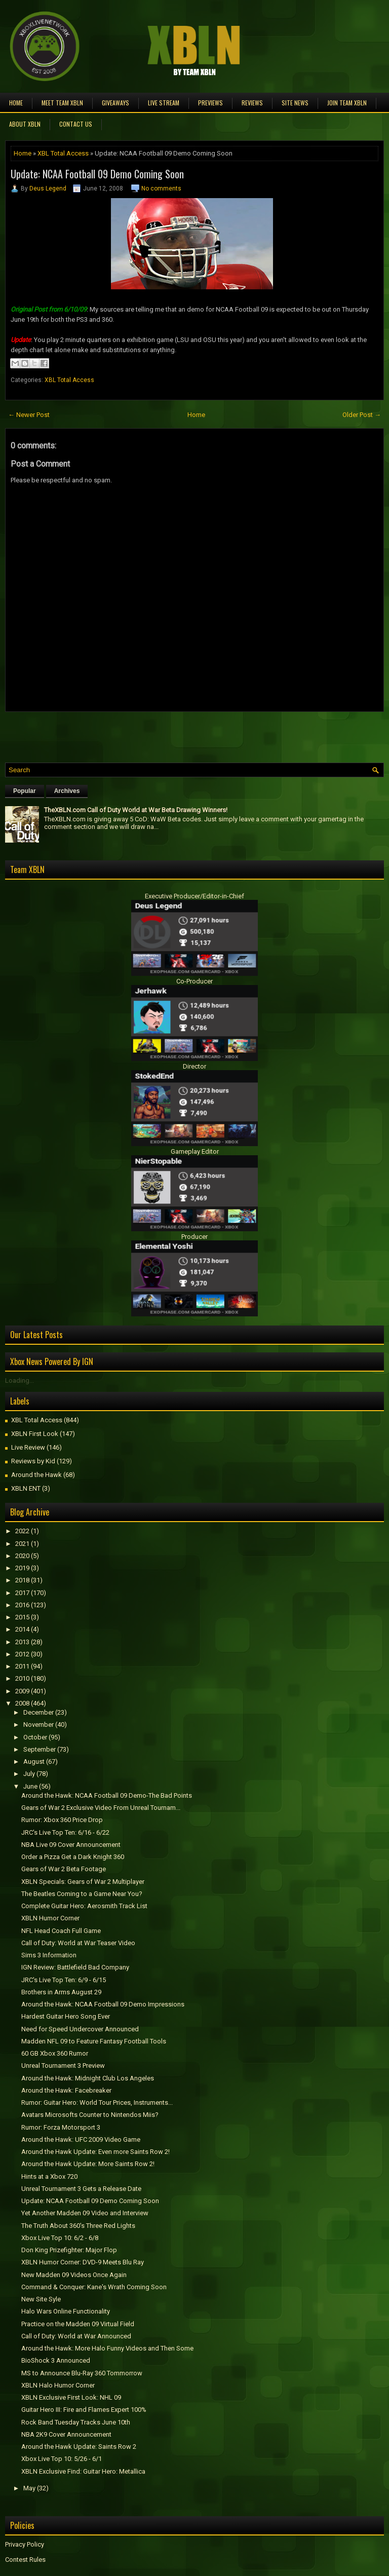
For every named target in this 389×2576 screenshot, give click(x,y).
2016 (22, 1605)
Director (194, 1066)
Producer (194, 1236)
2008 (22, 1703)
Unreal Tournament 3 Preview (63, 2065)
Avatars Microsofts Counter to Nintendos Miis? (90, 2114)
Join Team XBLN (347, 102)
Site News (295, 102)
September (39, 1749)
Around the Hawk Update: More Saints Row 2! (87, 2164)
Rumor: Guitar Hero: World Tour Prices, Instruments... (97, 2102)
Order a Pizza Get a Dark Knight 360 (72, 1857)
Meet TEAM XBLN (62, 102)
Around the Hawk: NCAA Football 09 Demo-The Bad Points (106, 1795)
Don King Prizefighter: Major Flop (69, 2250)
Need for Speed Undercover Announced (80, 2029)
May (29, 2488)
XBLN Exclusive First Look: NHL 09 (71, 2397)
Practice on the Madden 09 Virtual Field (77, 2324)
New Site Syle (41, 2299)
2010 (22, 1678)
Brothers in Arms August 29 (61, 1992)
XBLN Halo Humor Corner (58, 2385)
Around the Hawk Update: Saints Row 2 (78, 2446)
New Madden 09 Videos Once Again (74, 2275)
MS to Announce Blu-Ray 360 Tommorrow (81, 2373)
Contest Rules (25, 2559)
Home (16, 102)
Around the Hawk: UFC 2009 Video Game (80, 2139)
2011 (22, 1666)
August (34, 1761)
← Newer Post (29, 415)
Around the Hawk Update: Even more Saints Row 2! (95, 2151)
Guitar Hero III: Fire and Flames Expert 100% (83, 2409)
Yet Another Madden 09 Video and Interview (84, 2213)
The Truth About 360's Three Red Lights (78, 2225)
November (38, 1724)
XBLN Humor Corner (50, 1918)
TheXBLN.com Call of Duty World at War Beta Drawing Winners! (135, 810)
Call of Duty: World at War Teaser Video (78, 1943)
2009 (22, 1691)
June (30, 1786)
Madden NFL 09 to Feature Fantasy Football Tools (93, 2041)
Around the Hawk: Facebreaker (66, 2090)
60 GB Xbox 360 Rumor (54, 2053)
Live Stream (163, 102)
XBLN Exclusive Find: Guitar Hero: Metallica (83, 2471)
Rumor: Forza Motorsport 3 (60, 2127)
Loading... (19, 1380)
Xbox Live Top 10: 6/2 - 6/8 (59, 2238)
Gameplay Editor (195, 1151)
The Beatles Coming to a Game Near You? (81, 1894)
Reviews (252, 102)
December (38, 1712)
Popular (24, 790)
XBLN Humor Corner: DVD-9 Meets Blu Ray (82, 2262)
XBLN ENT (26, 1488)
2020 (22, 1556)
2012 (22, 1654)
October (35, 1737)
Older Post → (361, 415)
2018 (22, 1580)
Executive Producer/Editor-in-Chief (194, 896)
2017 (22, 1593)
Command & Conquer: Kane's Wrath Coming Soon (94, 2287)
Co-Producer (194, 981)
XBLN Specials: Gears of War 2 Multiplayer (82, 1881)
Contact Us (75, 124)
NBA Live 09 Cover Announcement (71, 1844)
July (29, 1773)
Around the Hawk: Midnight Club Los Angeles (87, 2078)
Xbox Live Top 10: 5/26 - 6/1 (61, 2459)
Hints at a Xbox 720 (49, 2176)
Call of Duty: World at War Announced (76, 2336)
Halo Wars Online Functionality (65, 2311)
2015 (22, 1617)
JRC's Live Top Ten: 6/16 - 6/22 (65, 1832)
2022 (22, 1531)
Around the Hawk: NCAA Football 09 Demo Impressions (102, 2004)
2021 (22, 1543)
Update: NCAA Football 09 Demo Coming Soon (97, 174)
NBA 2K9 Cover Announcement (66, 2434)
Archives (67, 790)
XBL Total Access (63, 153)
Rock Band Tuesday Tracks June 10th (75, 2422)
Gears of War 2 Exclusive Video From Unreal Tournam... (100, 1807)
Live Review (28, 1447)
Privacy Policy (24, 2544)
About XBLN (25, 124)
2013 (22, 1642)
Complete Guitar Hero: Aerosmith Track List (84, 1906)
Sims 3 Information (48, 1955)
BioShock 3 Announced (55, 2360)
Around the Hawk (36, 1475)
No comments (161, 188)
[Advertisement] (123, 734)
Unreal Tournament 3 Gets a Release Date (81, 2188)
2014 (22, 1629)
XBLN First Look (34, 1433)
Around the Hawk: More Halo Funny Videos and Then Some (107, 2348)
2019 (22, 1568)
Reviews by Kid (33, 1461)
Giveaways (115, 102)
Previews (210, 102)
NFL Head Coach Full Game (61, 1931)
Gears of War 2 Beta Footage (63, 1869)
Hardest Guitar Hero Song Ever (65, 2016)
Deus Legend (47, 188)
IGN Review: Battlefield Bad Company (75, 1967)
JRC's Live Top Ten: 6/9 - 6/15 (63, 1980)
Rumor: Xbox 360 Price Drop (62, 1820)
